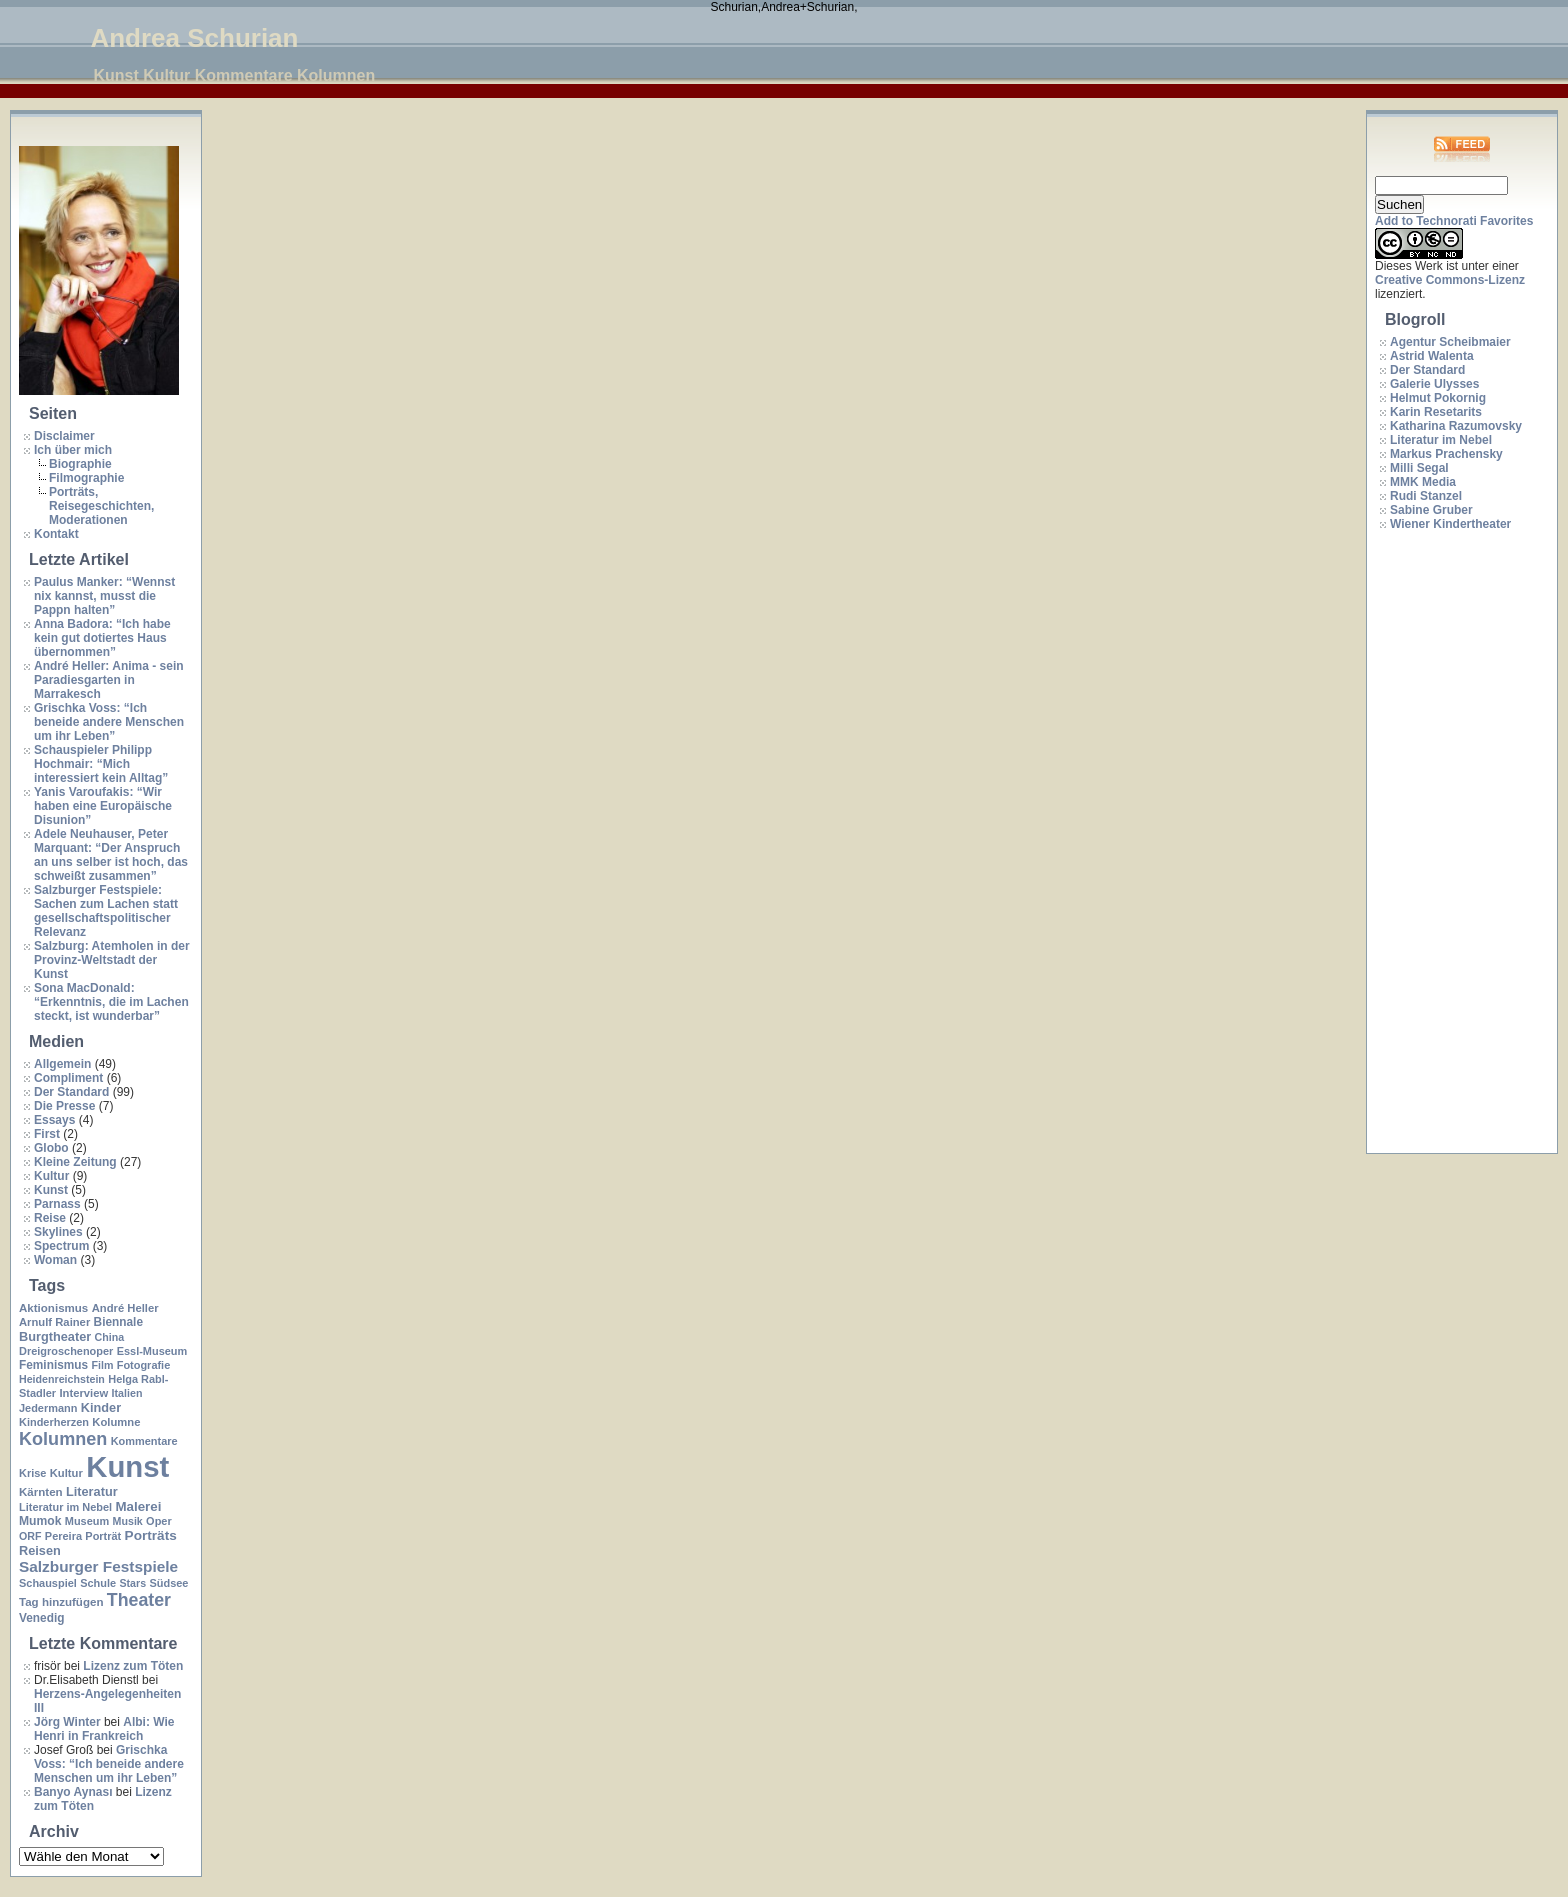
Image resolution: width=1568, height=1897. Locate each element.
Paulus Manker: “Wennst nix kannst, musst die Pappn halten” (104, 596)
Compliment (68, 1078)
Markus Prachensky (1446, 454)
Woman (55, 1260)
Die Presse (64, 1106)
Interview (83, 1393)
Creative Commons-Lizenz (1450, 280)
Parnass (57, 1204)
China (110, 1337)
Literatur (92, 1491)
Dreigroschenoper (66, 1351)
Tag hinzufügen (61, 1602)
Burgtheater (55, 1336)
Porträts (151, 1535)
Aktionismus (53, 1308)
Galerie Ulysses (1434, 384)
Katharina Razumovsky (1456, 426)
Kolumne (116, 1422)
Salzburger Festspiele (98, 1566)
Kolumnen (63, 1439)
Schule (98, 1583)
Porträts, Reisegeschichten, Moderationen (101, 506)
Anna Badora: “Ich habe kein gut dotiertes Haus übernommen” (102, 638)
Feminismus (53, 1365)
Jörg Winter (67, 1722)
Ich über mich (73, 450)
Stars (132, 1583)
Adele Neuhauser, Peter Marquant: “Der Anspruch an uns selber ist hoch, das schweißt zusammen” (111, 855)
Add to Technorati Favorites (1454, 221)
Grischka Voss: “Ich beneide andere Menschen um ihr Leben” (109, 722)
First (47, 1134)
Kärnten (41, 1492)
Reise (50, 1218)
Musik (128, 1521)
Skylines (58, 1232)
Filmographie (86, 478)
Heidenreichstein (62, 1379)
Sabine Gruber (1431, 510)
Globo (51, 1148)
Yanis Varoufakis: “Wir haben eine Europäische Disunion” (103, 806)
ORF (30, 1536)
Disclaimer (64, 436)
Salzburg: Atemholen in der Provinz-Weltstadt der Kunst (112, 960)
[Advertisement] (1455, 843)
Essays (54, 1120)
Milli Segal (1419, 468)
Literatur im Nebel (65, 1507)
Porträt (103, 1536)
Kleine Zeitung (75, 1162)
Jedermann (48, 1408)
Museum (87, 1521)
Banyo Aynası (73, 1792)
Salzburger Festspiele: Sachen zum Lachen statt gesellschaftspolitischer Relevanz (106, 911)
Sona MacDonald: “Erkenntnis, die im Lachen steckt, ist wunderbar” (111, 1002)
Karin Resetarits (1436, 412)
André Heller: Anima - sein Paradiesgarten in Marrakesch (109, 680)
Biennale (118, 1322)
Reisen (40, 1550)
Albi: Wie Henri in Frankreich (104, 1729)
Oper (159, 1521)
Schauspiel (48, 1583)
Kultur (51, 1176)
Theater (139, 1600)
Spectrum (61, 1246)
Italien (127, 1393)
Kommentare (144, 1441)
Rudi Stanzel (1426, 496)
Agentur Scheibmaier (1450, 342)
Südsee (168, 1583)
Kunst (51, 1190)
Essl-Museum (152, 1351)
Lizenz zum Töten (133, 1666)
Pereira (63, 1536)
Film (102, 1365)
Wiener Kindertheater (1450, 524)
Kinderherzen (54, 1422)
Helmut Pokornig (1438, 398)
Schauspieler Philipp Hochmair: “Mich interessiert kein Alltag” (101, 764)
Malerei (138, 1506)
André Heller (125, 1308)
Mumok (40, 1521)
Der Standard (71, 1092)
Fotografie (144, 1365)
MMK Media (1423, 482)
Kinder (101, 1407)
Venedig (41, 1618)
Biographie (80, 464)
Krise (32, 1473)
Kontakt (56, 534)
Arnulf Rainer (54, 1322)
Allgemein (62, 1064)
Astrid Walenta (1432, 356)
